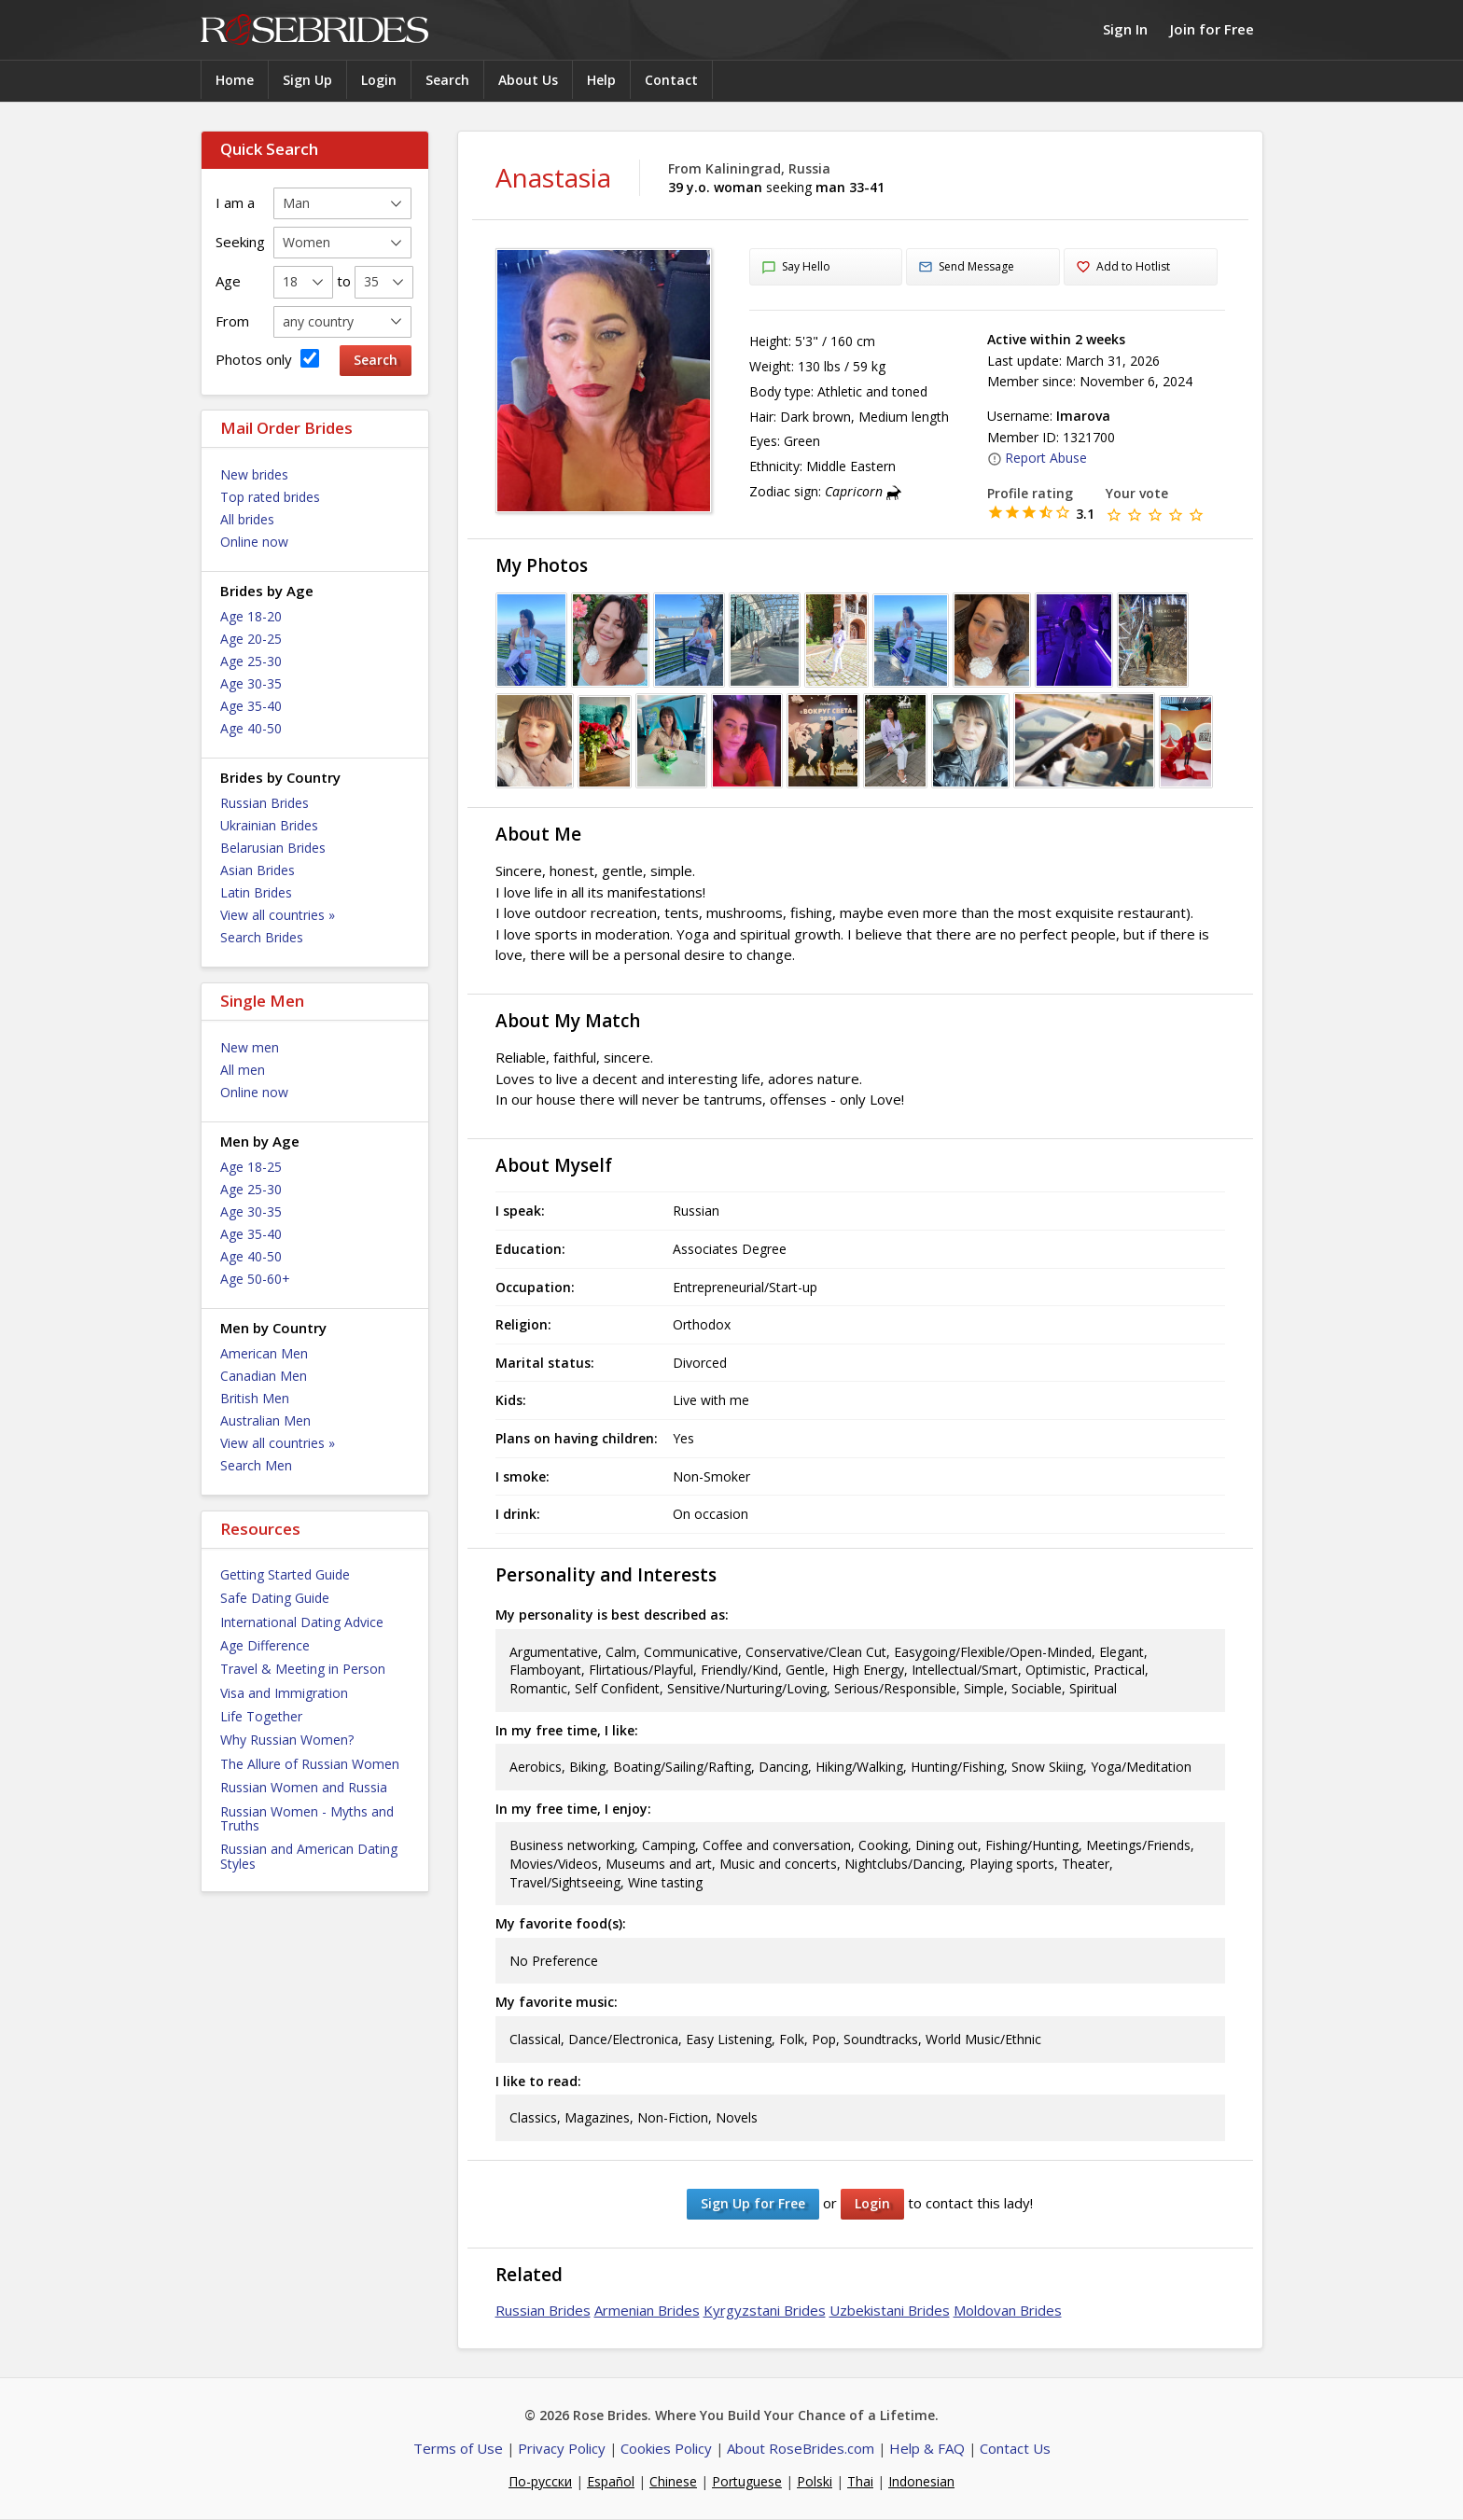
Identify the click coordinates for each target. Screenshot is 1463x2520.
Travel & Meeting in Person (302, 1669)
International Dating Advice (301, 1622)
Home (235, 80)
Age (228, 280)
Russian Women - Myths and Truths (307, 1818)
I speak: (520, 1210)
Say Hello (795, 267)
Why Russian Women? (287, 1739)
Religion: (523, 1324)
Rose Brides (314, 30)
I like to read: (538, 2081)
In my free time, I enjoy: (573, 1808)
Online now (254, 541)
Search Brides (261, 937)
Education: (530, 1249)
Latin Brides (256, 892)
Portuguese (747, 2481)
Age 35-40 (251, 706)
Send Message (966, 267)
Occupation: (535, 1287)
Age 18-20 (251, 616)
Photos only (267, 359)
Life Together (261, 1716)
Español (610, 2481)
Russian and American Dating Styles (308, 1856)
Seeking (240, 241)
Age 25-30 (251, 661)
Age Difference (265, 1645)
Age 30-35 (251, 683)
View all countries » (277, 915)
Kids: (510, 1400)
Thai (860, 2481)
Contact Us (1015, 2448)
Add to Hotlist (1123, 267)
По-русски (540, 2481)
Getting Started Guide (285, 1574)
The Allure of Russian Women (309, 1764)
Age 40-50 (251, 728)
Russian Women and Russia (303, 1787)
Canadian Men (263, 1376)
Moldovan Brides (1008, 2310)
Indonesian (921, 2481)
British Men (254, 1398)
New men (249, 1047)
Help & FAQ (927, 2448)
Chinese (673, 2481)
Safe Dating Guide (274, 1598)
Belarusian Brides (273, 847)
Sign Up (307, 80)
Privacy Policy (562, 2448)
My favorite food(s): (560, 1923)
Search (447, 80)
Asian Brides (257, 870)
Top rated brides (270, 497)
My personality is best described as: (612, 1614)
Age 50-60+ (255, 1279)
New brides (254, 474)
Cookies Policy (666, 2448)
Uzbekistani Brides (889, 2310)
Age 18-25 (251, 1167)
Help (601, 80)
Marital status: (544, 1362)
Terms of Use (458, 2448)
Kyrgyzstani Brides (765, 2310)
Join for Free (1212, 29)
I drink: (517, 1514)
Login (379, 80)
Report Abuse (1037, 457)
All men (242, 1070)
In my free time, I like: (566, 1730)
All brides (247, 519)
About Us (528, 80)
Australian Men (265, 1420)
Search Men (256, 1465)
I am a (235, 202)
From (232, 321)
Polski (814, 2481)
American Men (264, 1353)
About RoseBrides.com (800, 2448)
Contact (671, 80)
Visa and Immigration (284, 1693)
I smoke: (522, 1476)
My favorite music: (556, 2002)
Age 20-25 (251, 638)
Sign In (1125, 29)
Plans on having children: (576, 1438)
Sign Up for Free (753, 2203)
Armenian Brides (647, 2310)
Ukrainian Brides (269, 825)
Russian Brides (264, 803)
